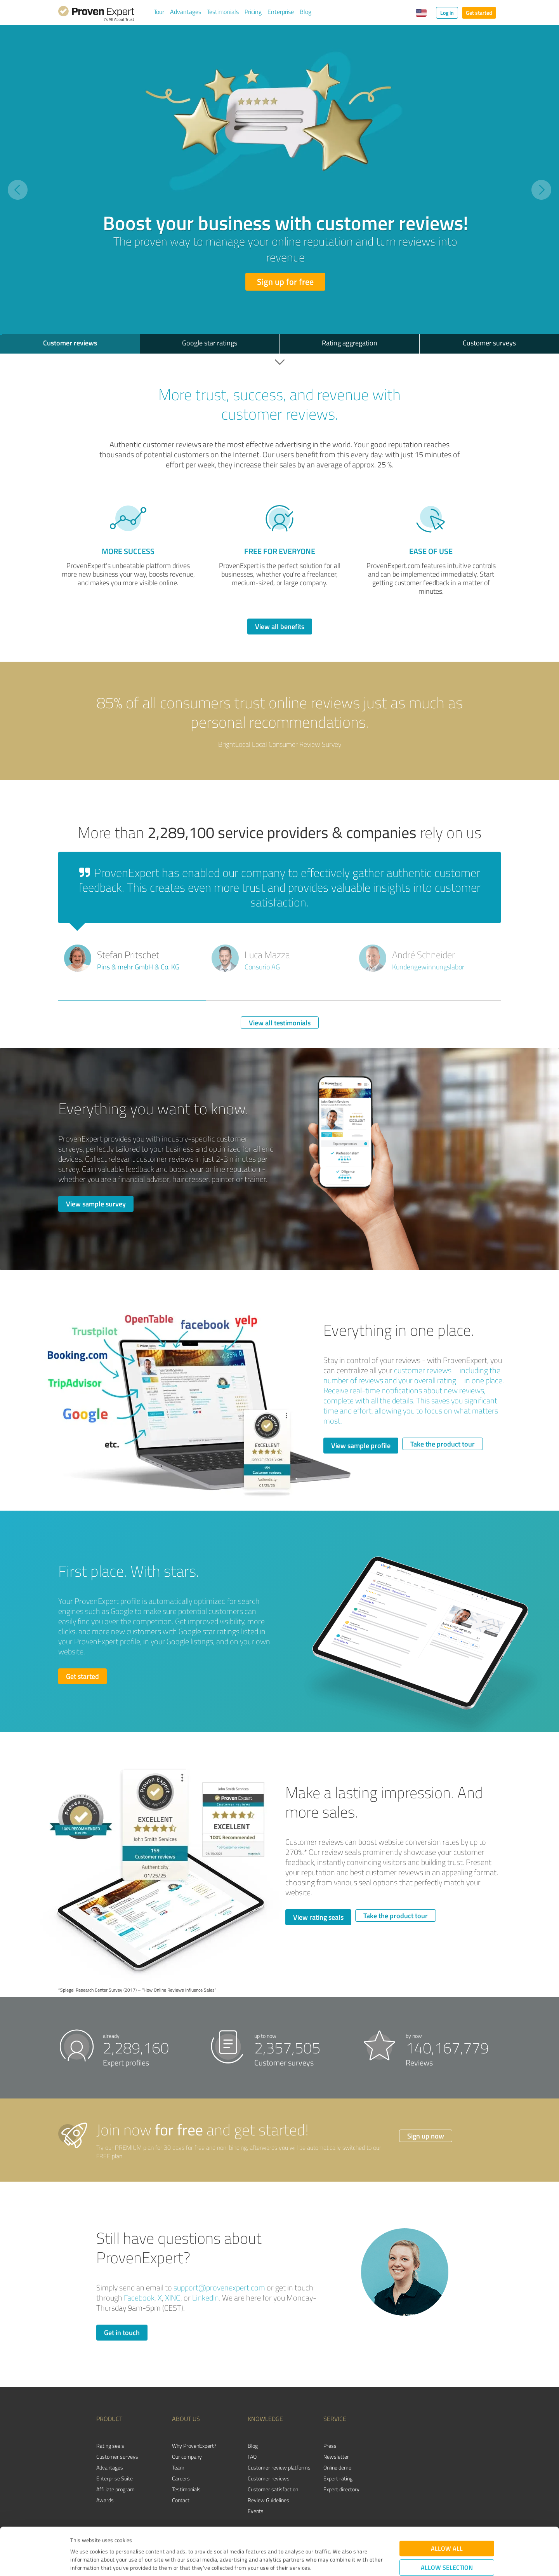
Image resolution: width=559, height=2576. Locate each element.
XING (173, 2297)
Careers (181, 2478)
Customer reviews (269, 2478)
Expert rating (337, 2478)
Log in (447, 12)
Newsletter (336, 2456)
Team (178, 2467)
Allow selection (447, 2522)
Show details (328, 2561)
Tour (159, 11)
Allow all (447, 2503)
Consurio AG (262, 966)
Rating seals (110, 2445)
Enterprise (280, 11)
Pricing (253, 11)
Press (330, 2445)
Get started (479, 12)
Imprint (79, 2539)
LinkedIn (205, 2297)
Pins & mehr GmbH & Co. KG (138, 966)
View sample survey (96, 1204)
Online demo (337, 2467)
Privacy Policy (109, 2539)
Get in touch (122, 2332)
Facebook (139, 2297)
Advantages (185, 11)
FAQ (252, 2456)
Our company (187, 2456)
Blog (305, 11)
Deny (447, 2547)
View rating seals (318, 1917)
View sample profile (361, 1445)
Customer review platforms (279, 2467)
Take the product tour (442, 1444)
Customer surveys (117, 2456)
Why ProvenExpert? (194, 2445)
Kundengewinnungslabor (428, 966)
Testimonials (223, 11)
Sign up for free (285, 281)
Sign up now (425, 2136)
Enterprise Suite (114, 2478)
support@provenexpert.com (219, 2287)
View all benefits (279, 626)
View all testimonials (280, 1023)
